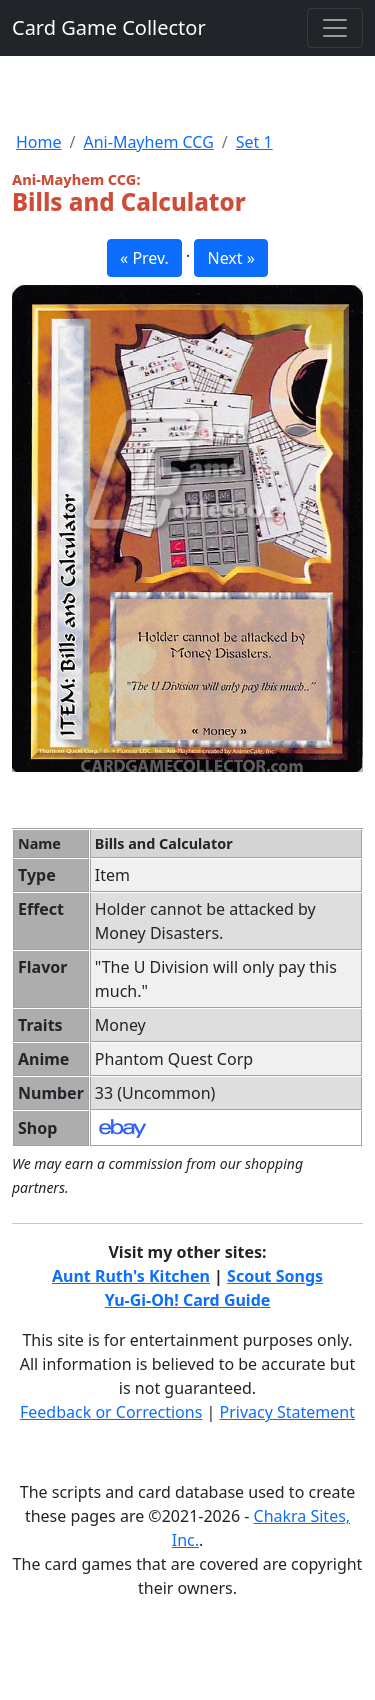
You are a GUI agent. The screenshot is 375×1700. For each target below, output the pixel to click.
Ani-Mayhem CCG (148, 142)
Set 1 (254, 142)
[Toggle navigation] (335, 28)
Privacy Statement (288, 1412)
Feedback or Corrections (111, 1412)
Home (39, 142)
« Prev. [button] (144, 258)
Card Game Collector (109, 27)
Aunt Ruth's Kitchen (131, 1276)
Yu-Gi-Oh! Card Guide (188, 1300)
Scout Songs (275, 1276)
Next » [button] (230, 258)
